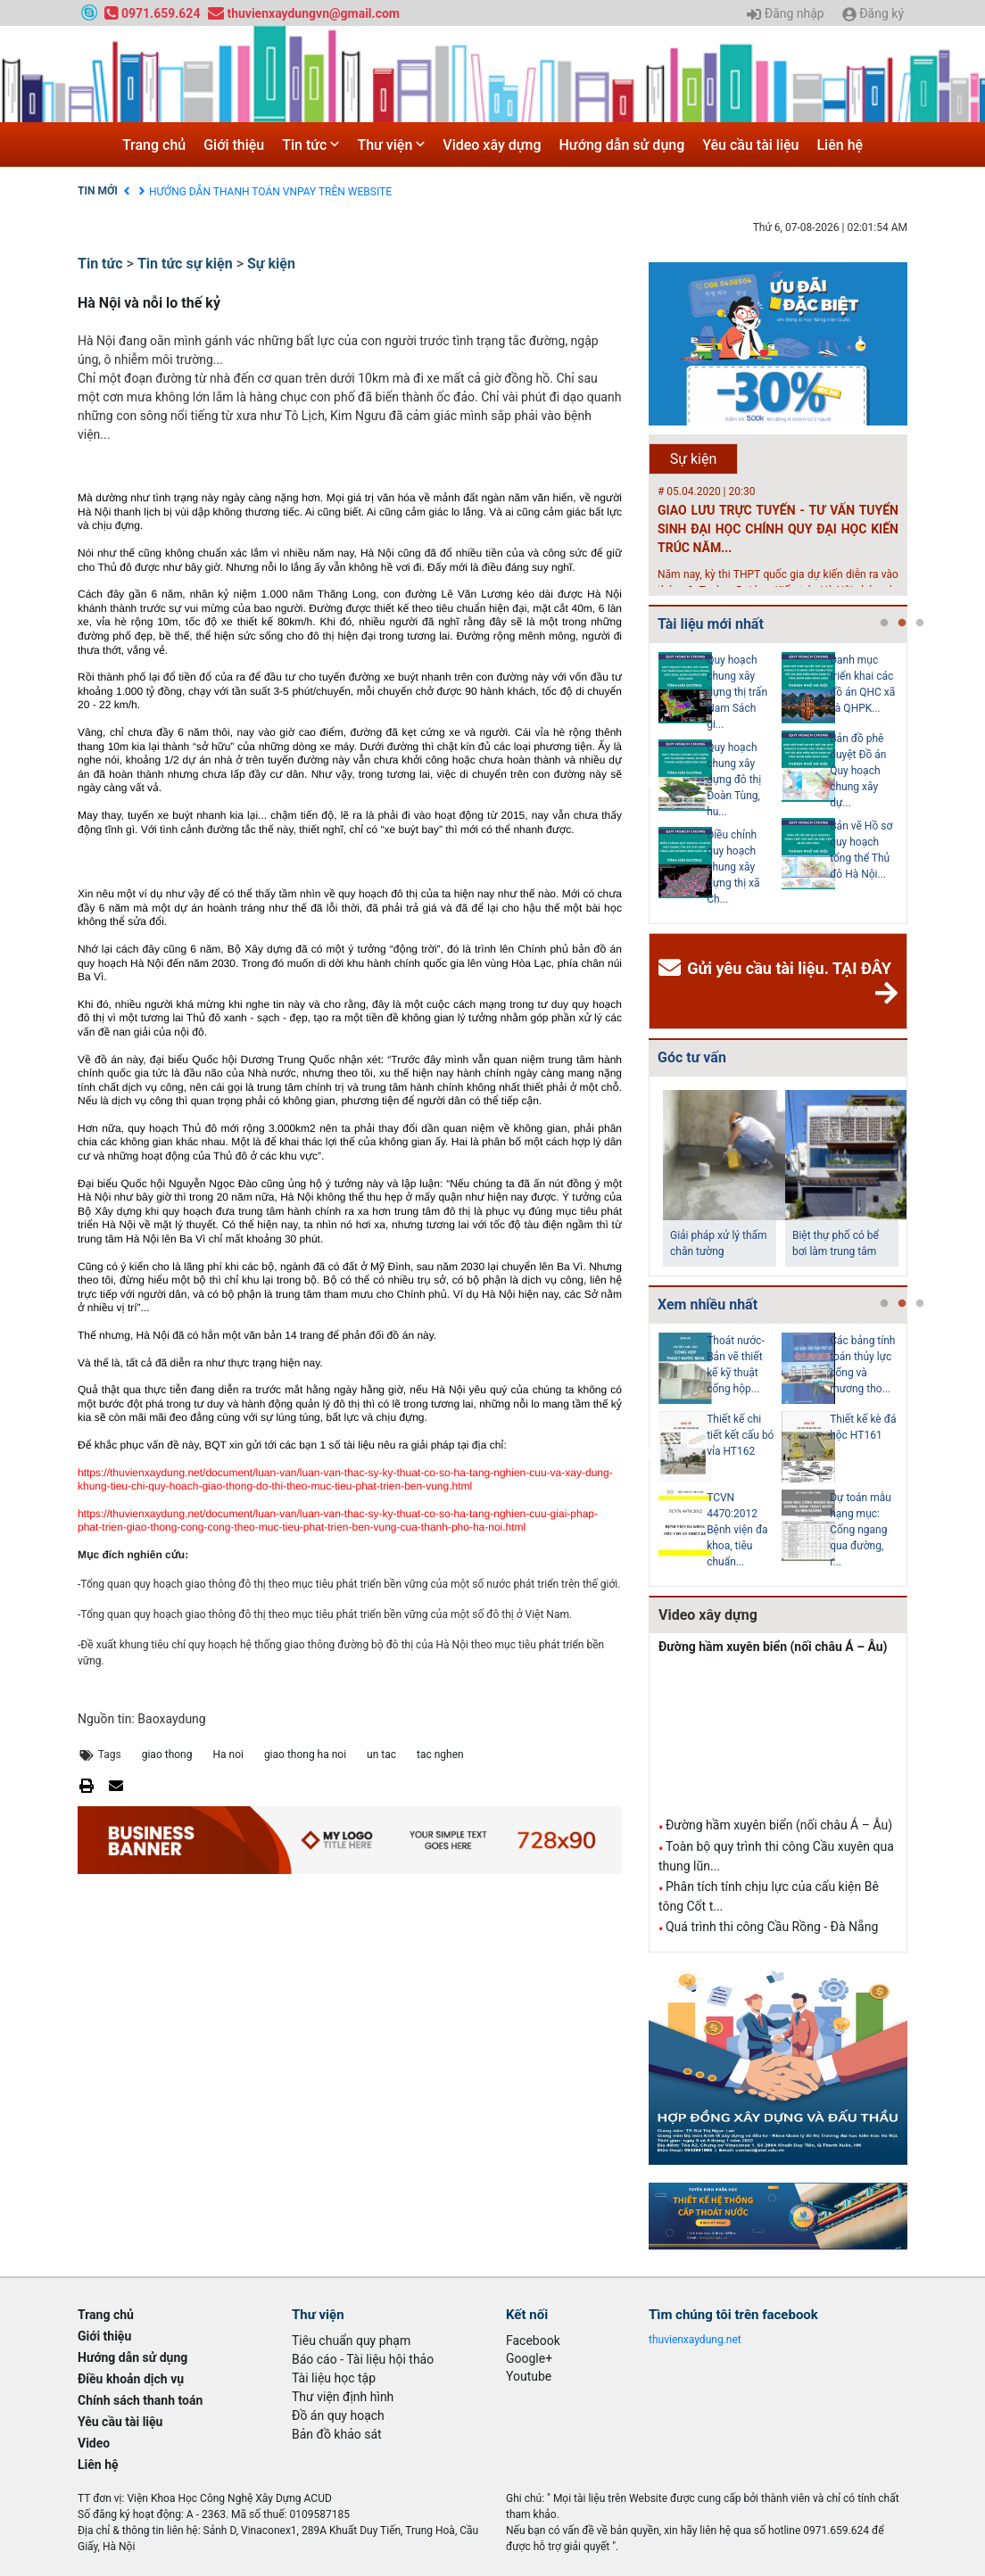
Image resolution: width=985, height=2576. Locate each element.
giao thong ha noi (305, 1754)
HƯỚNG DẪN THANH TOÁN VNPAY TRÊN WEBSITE (270, 192)
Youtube (528, 2376)
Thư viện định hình (342, 2397)
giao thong (167, 1754)
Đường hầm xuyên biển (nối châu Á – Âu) (773, 1646)
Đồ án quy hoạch (338, 2415)
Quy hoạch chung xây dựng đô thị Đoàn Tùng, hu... (734, 779)
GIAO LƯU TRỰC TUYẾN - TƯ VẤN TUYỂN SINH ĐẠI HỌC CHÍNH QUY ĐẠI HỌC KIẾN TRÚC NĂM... (778, 529)
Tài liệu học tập (334, 2378)
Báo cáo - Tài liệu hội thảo (363, 2359)
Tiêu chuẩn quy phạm (351, 2340)
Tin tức (310, 144)
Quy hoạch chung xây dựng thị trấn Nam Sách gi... (737, 692)
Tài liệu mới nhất (711, 623)
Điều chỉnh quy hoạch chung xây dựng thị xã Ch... (733, 867)
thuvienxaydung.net (695, 2339)
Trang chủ (154, 144)
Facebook (533, 2340)
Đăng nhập (785, 14)
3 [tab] (920, 623)
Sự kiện (271, 263)
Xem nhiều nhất (707, 1304)
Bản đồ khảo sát (337, 2434)
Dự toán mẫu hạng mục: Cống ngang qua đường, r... (860, 1529)
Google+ (529, 2358)
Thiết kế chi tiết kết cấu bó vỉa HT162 (740, 1435)
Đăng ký (873, 14)
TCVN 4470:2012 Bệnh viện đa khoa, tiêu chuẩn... (737, 1529)
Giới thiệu (233, 144)
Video (94, 2443)
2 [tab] (902, 623)
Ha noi (227, 1754)
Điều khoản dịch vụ (131, 2379)
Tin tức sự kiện (185, 263)
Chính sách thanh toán (140, 2400)
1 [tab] (884, 623)
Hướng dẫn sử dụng (622, 144)
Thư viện (391, 144)
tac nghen (440, 1754)
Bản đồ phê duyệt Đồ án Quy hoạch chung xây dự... (858, 770)
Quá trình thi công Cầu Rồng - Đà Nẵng (772, 1927)
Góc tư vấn (692, 1057)
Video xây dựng (492, 144)
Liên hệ (839, 144)
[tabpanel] (720, 783)
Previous (645, 783)
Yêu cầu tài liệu (750, 144)
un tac (381, 1754)
